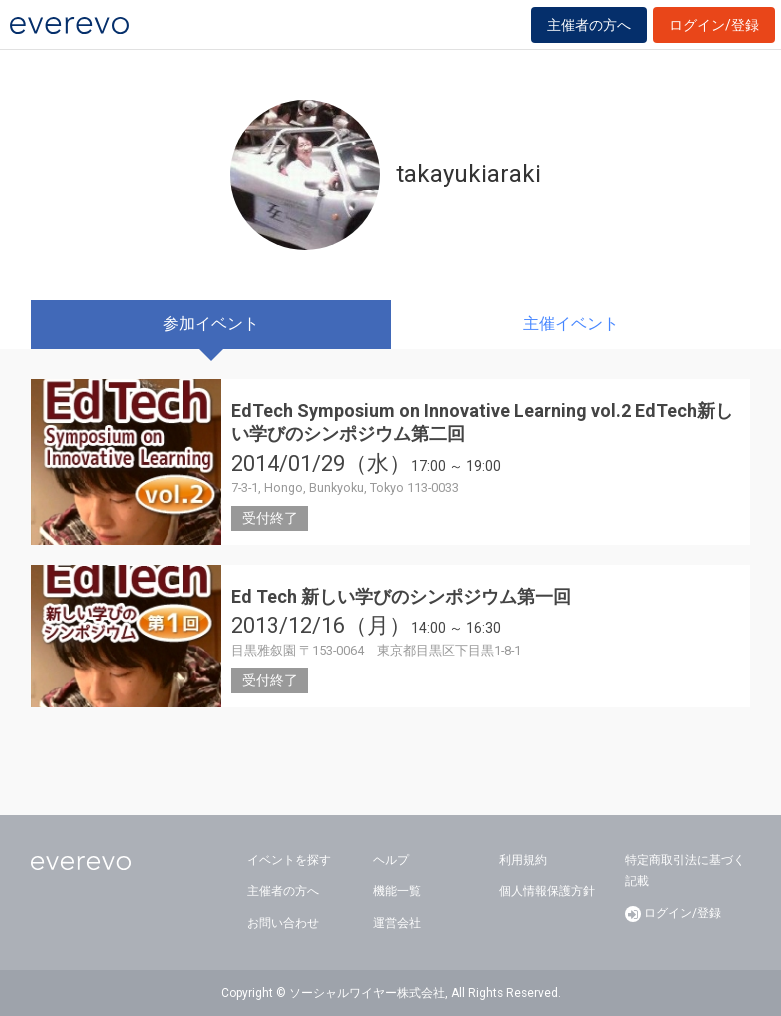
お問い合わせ (283, 923)
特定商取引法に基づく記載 (685, 871)
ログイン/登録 (714, 25)
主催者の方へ (589, 25)
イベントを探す (289, 860)
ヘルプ (391, 860)
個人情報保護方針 (547, 891)
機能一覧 (397, 891)
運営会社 (397, 923)
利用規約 (523, 860)
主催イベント (571, 323)
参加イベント (211, 323)
